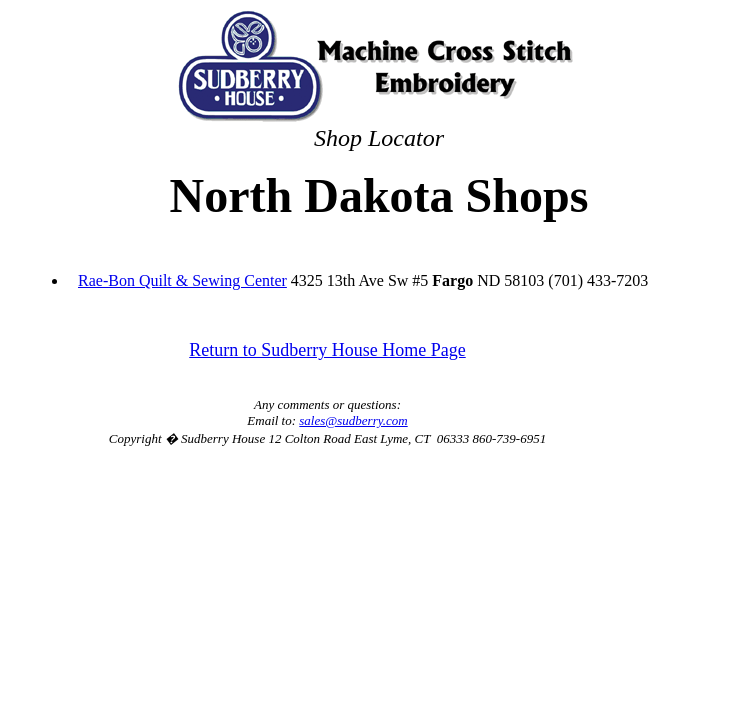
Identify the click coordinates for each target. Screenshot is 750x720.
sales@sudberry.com (353, 420)
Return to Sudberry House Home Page (327, 350)
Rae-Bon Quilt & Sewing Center (182, 280)
